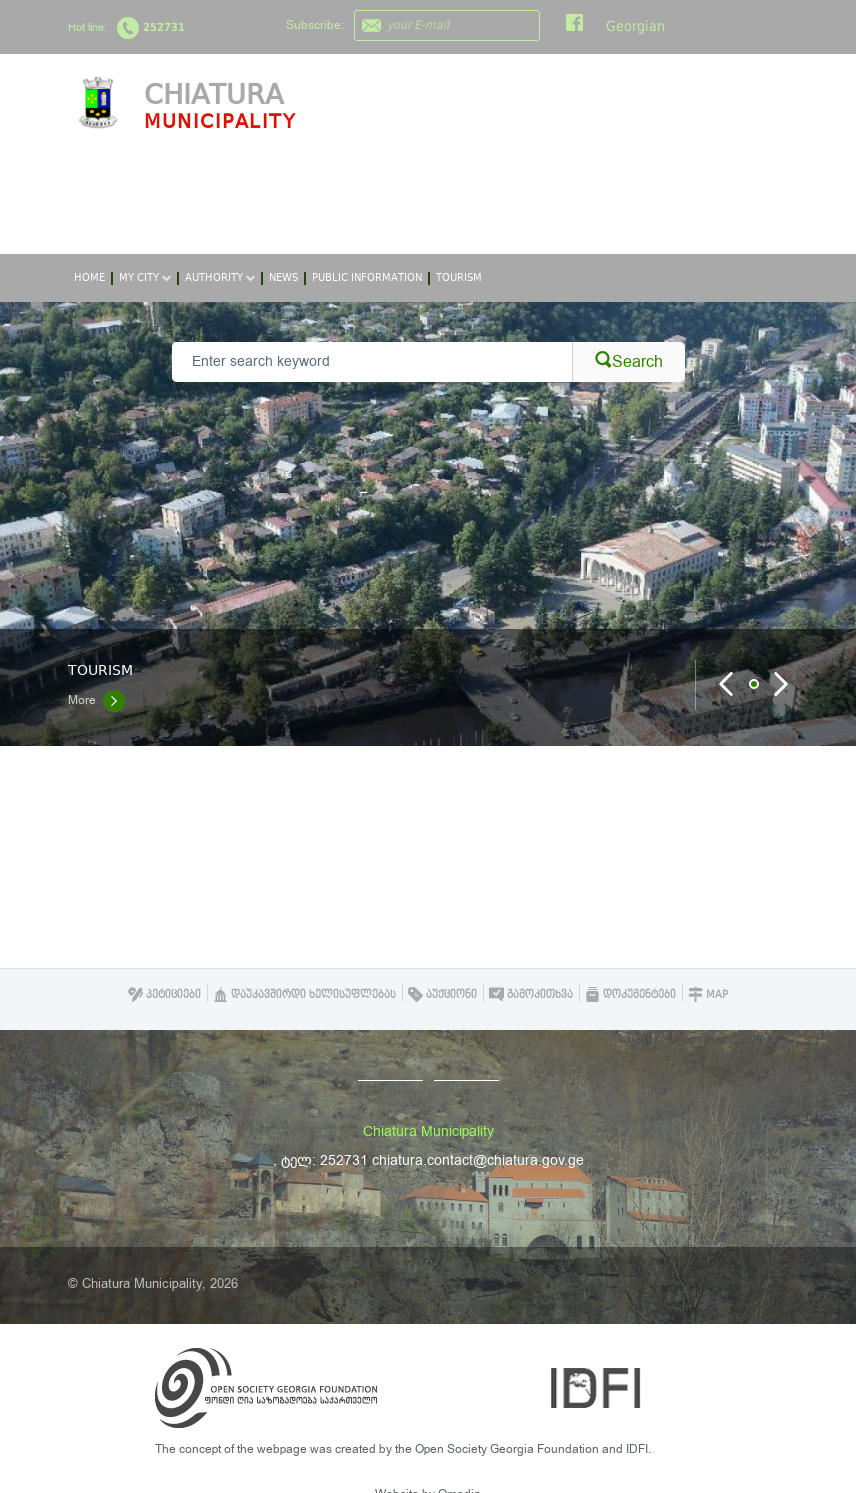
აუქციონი (442, 994)
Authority (220, 277)
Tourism (459, 277)
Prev (727, 684)
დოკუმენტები (630, 994)
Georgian (635, 26)
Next (781, 684)
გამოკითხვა (531, 994)
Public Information (367, 277)
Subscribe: (315, 25)
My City (145, 277)
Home (89, 277)
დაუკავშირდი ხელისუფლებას (304, 994)
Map (708, 994)
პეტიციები (164, 994)
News (283, 277)
